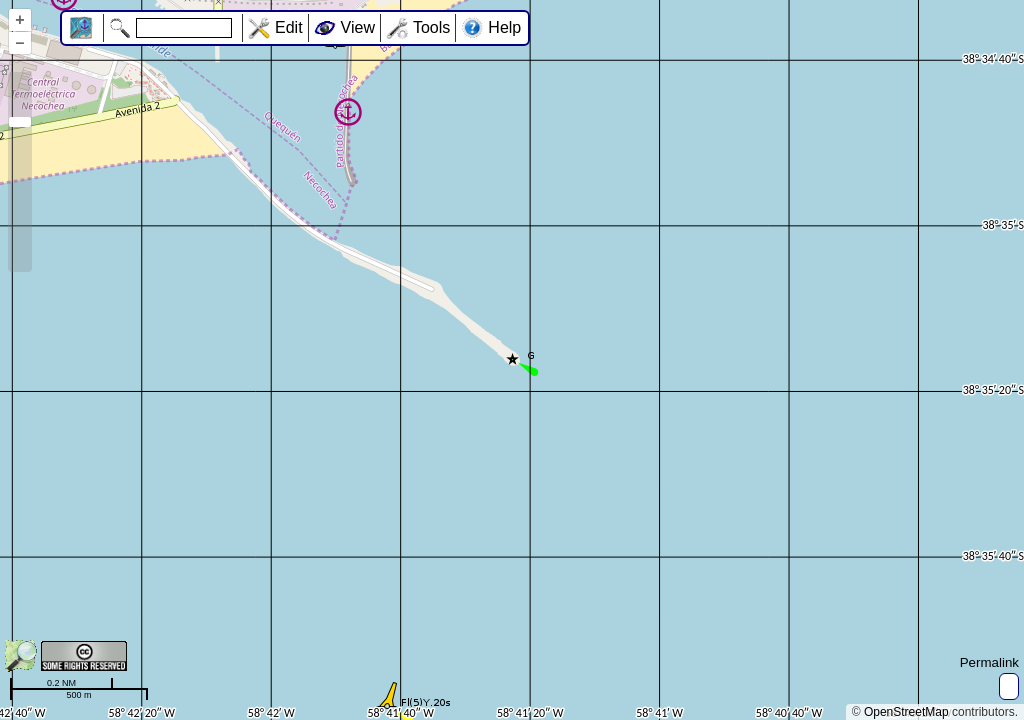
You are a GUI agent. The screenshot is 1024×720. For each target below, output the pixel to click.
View (358, 27)
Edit (289, 27)
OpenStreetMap (906, 712)
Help (504, 27)
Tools (431, 27)
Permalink (989, 662)
